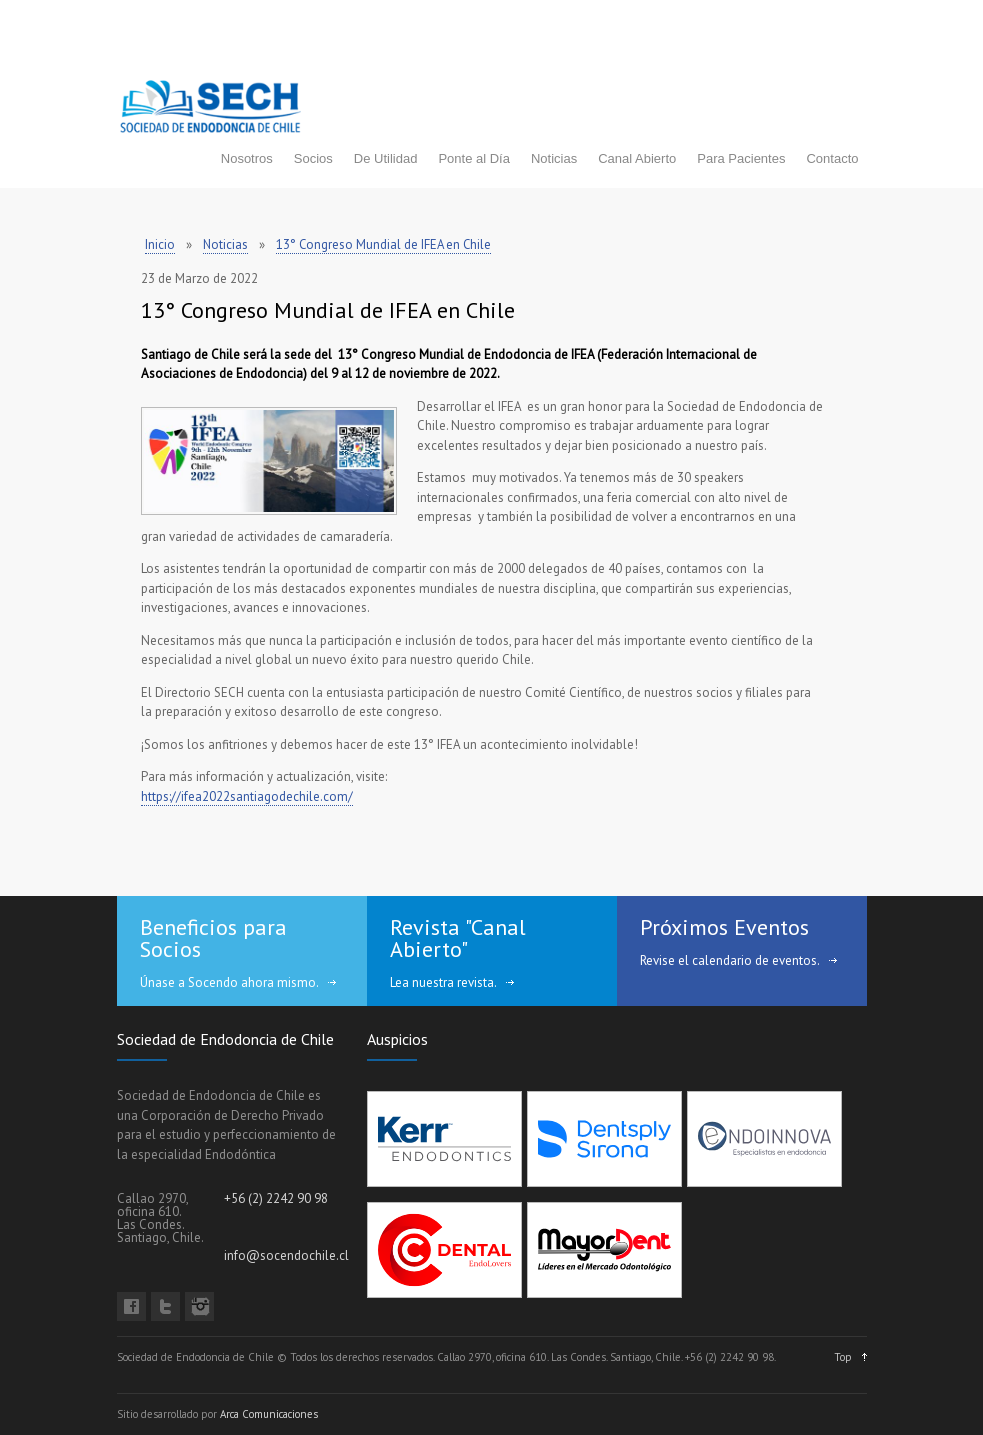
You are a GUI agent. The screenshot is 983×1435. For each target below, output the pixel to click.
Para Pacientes (741, 158)
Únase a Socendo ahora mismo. (229, 982)
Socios (313, 158)
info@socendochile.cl (286, 1255)
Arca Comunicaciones (269, 1414)
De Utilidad (386, 158)
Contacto (832, 158)
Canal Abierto (637, 158)
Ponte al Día (474, 158)
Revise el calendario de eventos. (730, 960)
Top (843, 1357)
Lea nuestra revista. (443, 982)
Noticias (554, 158)
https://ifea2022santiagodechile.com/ (247, 796)
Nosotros (247, 158)
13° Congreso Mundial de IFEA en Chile (383, 244)
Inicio (160, 244)
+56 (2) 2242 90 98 (276, 1198)
